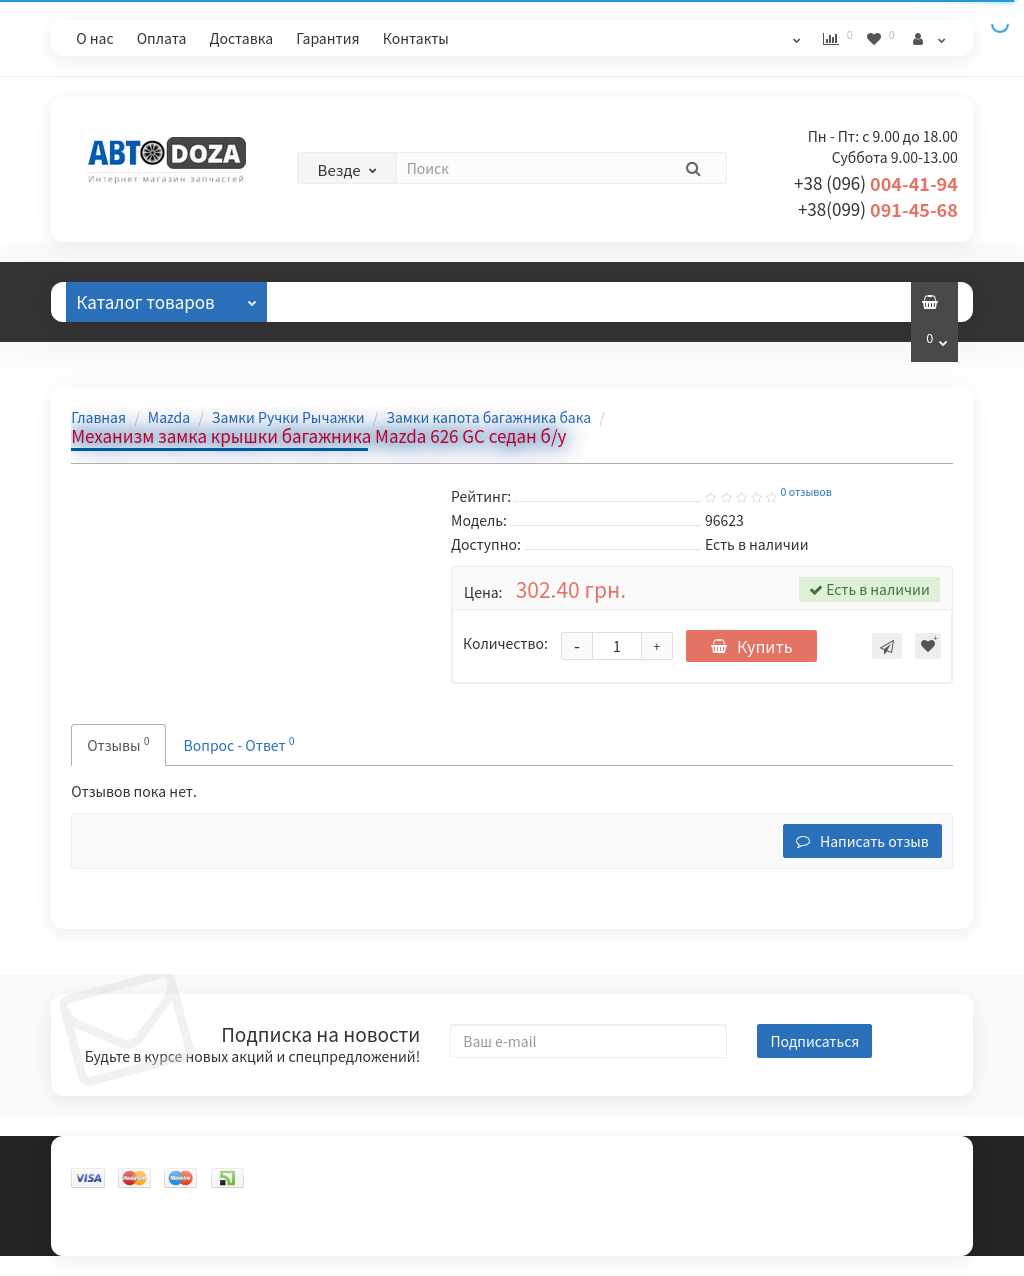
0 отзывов (806, 492)
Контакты (416, 38)
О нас (94, 38)
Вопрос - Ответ (239, 743)
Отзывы (332, 301)
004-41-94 (876, 183)
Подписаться (814, 1041)
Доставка (242, 38)
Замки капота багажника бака (488, 417)
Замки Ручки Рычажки (288, 417)
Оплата (162, 38)
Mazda (169, 417)
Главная (98, 417)
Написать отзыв (862, 841)
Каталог (166, 298)
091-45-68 (878, 209)
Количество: (505, 643)
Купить (751, 646)
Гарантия (327, 38)
